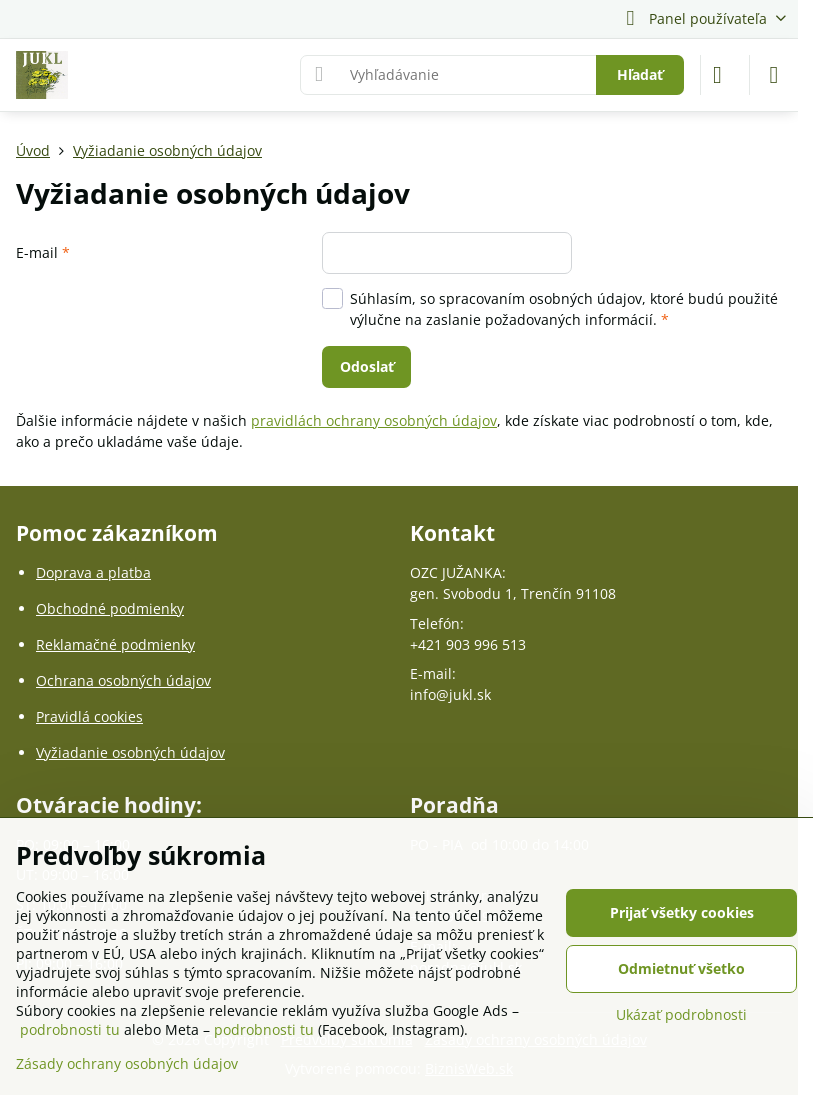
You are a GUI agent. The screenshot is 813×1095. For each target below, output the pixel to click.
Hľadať (640, 74)
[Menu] (774, 75)
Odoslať (367, 366)
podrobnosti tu (70, 1029)
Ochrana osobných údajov (123, 680)
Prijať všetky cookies (682, 912)
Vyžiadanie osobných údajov (130, 752)
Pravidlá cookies (89, 716)
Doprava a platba (93, 572)
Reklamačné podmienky (115, 644)
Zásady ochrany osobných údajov (127, 1063)
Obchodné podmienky (110, 608)
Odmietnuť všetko (681, 968)
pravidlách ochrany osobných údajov (374, 420)
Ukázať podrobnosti (681, 1014)
